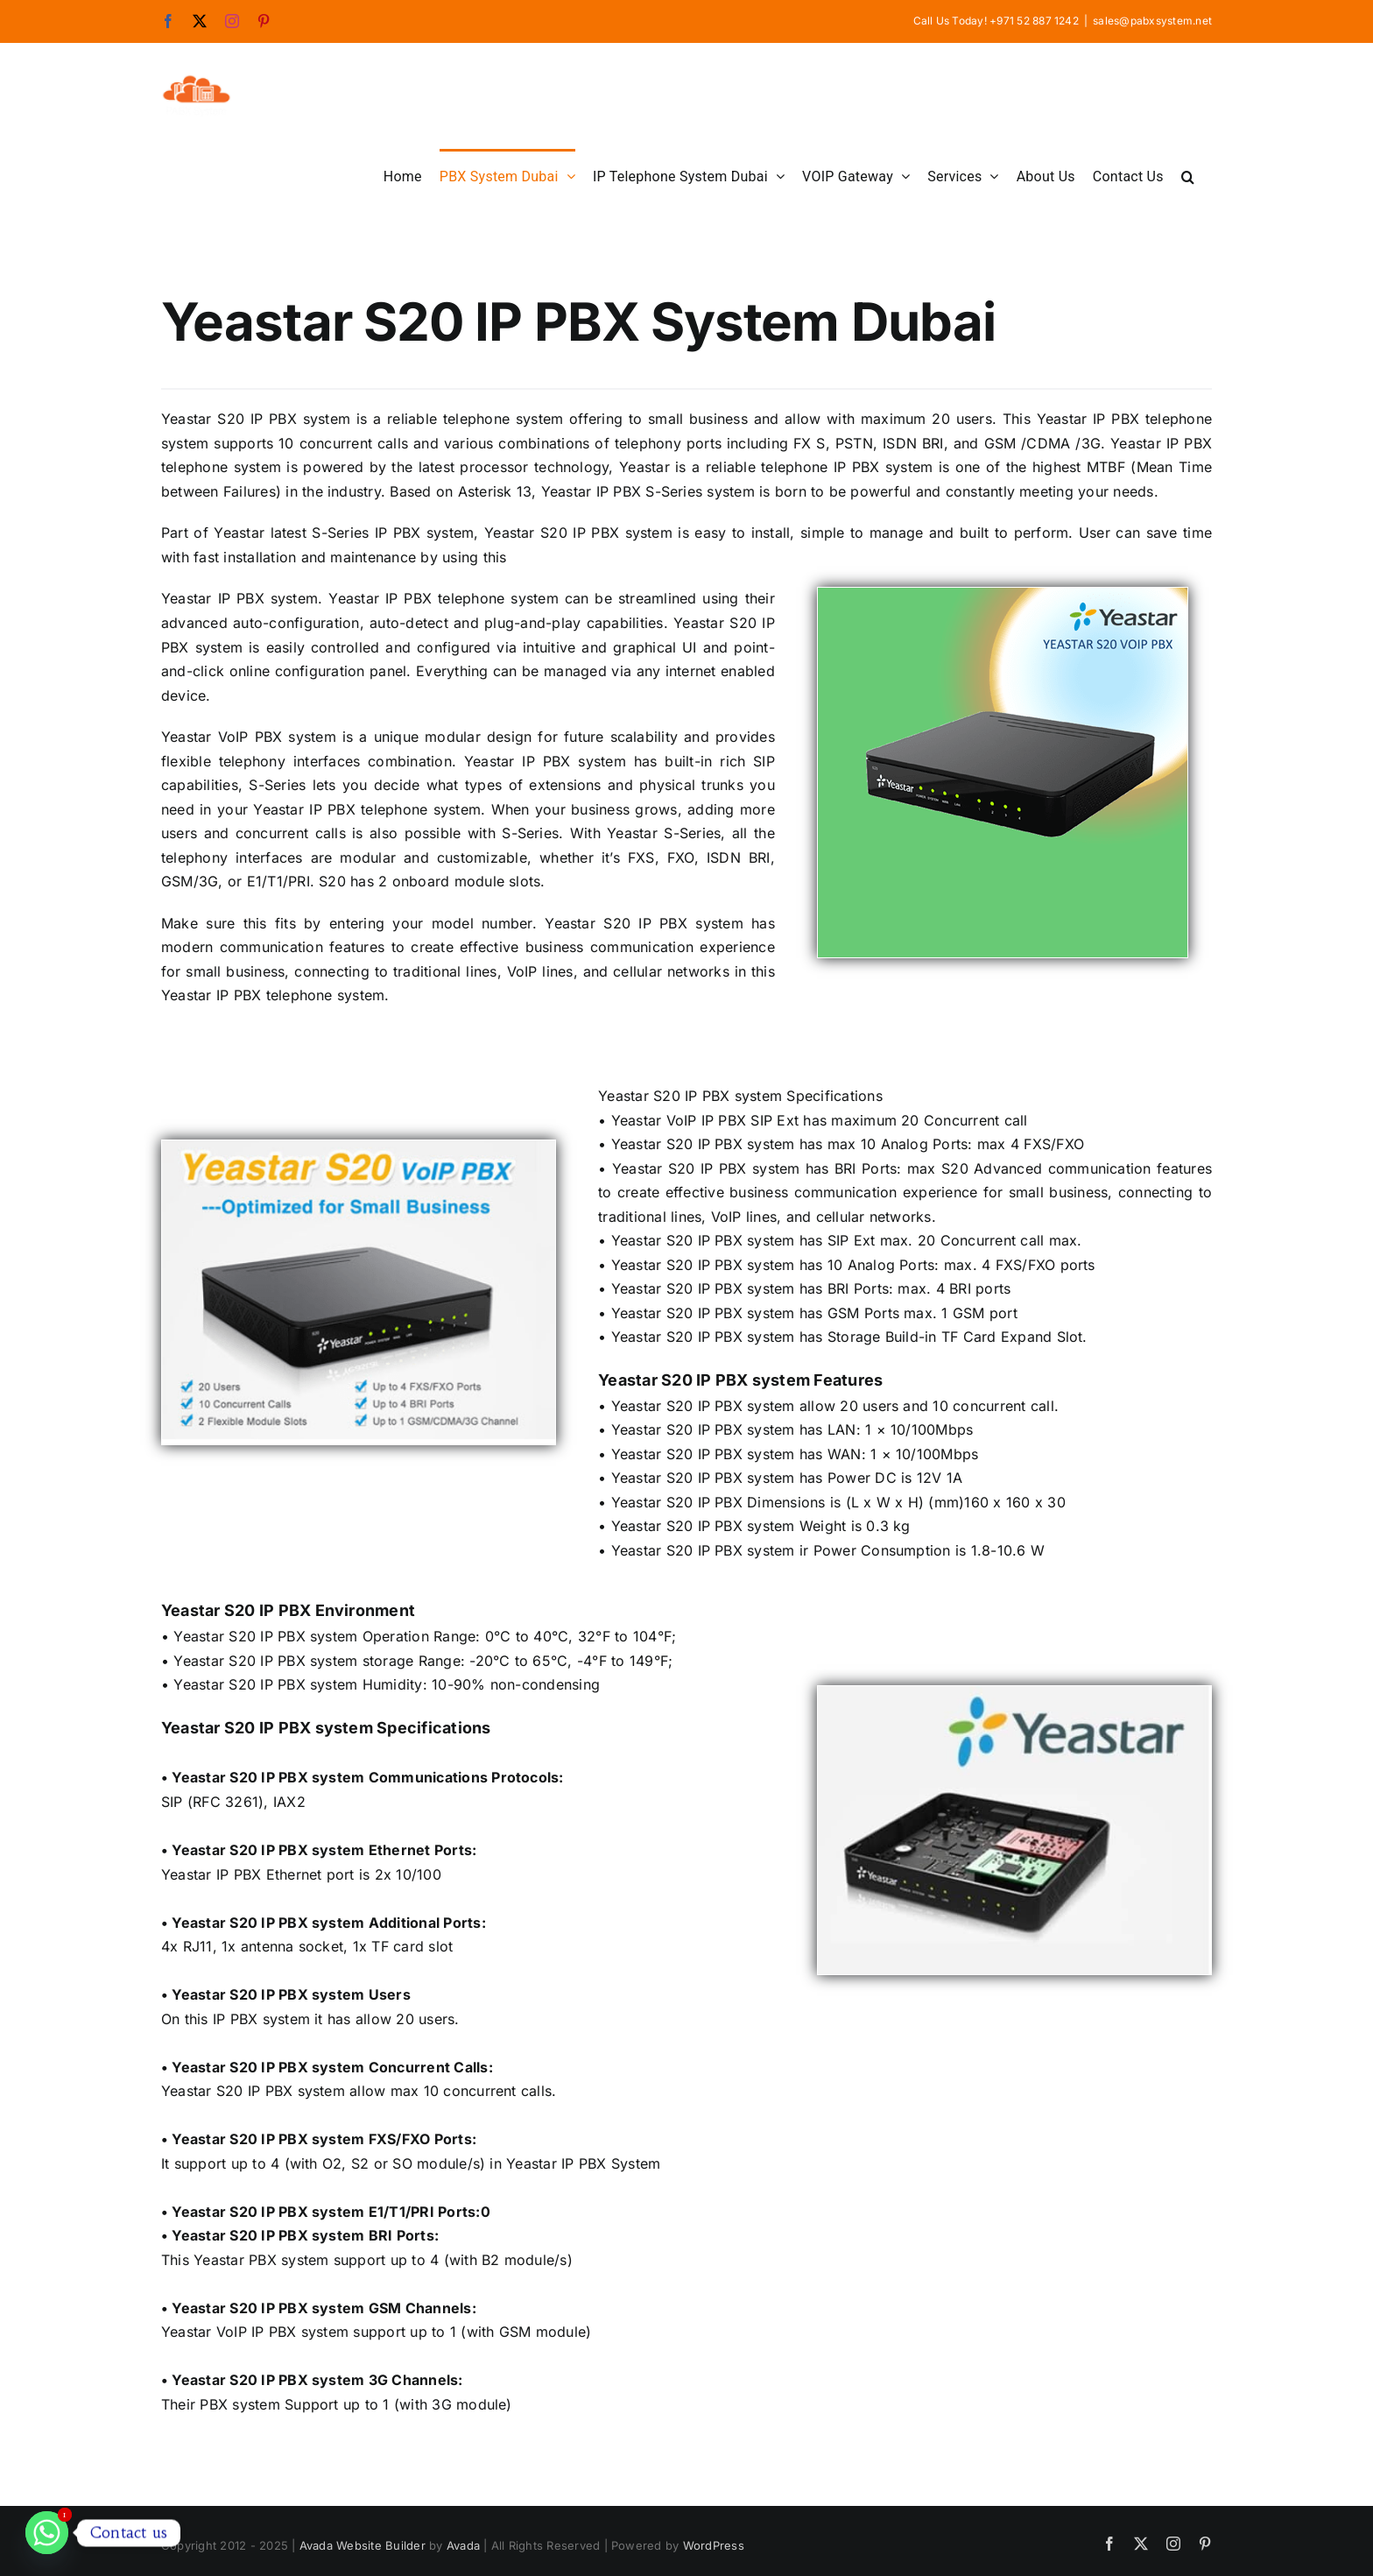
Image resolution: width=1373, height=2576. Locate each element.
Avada (463, 2545)
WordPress (713, 2545)
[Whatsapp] (46, 2532)
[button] (1187, 175)
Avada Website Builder (362, 2545)
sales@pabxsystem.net (1152, 20)
